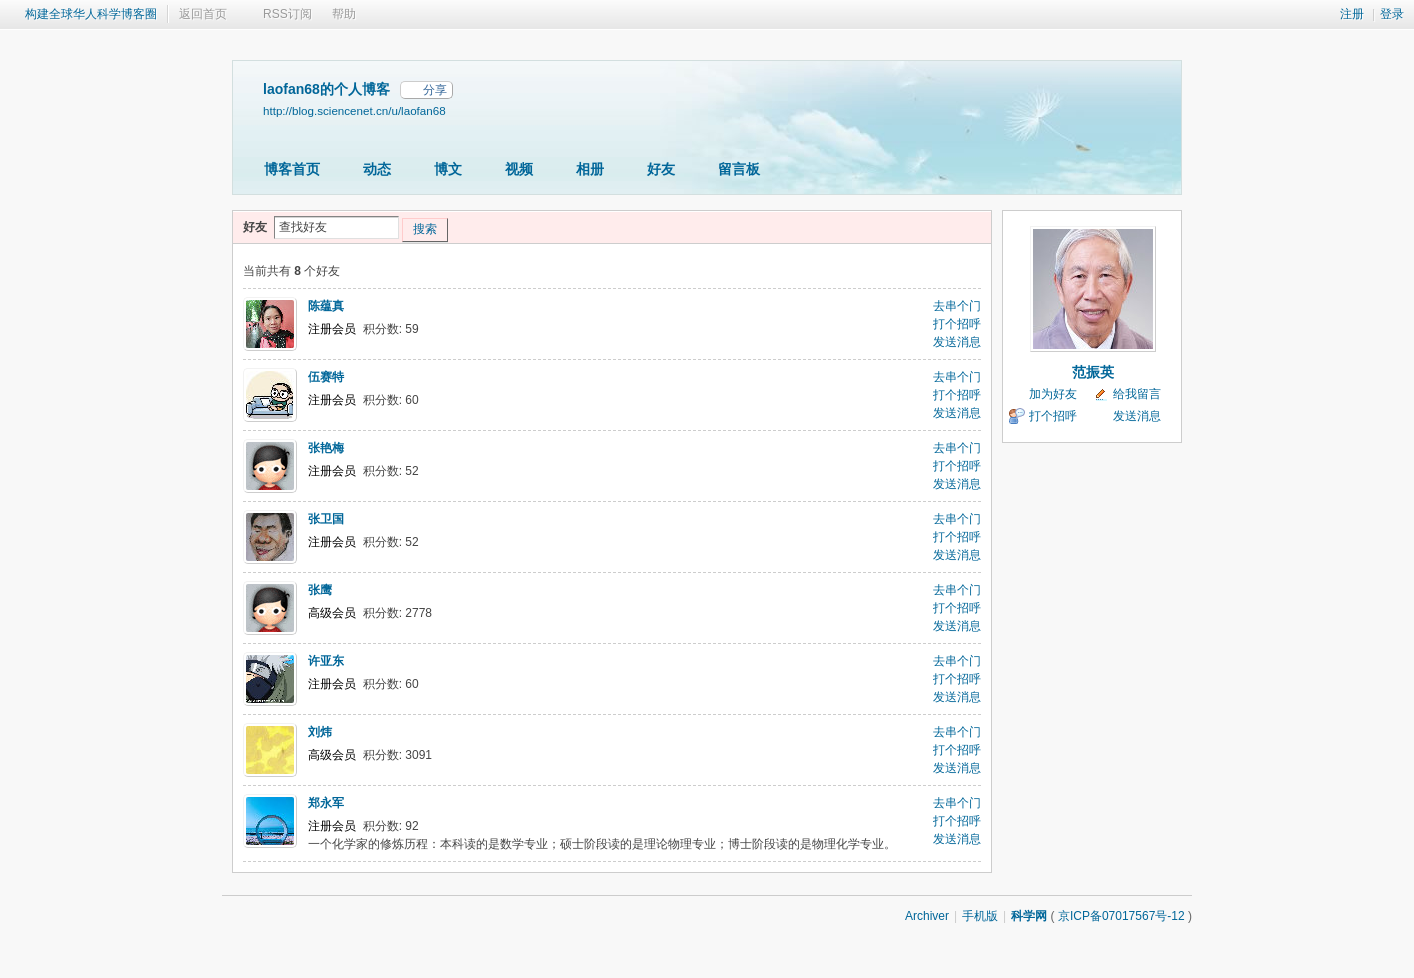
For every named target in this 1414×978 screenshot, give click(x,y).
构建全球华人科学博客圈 (91, 14)
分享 (435, 90)
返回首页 (203, 14)
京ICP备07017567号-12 (1121, 916)
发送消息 (957, 342)
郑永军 (326, 803)
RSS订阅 (287, 14)
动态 (377, 169)
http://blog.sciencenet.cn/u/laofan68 (354, 110)
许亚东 (326, 661)
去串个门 (957, 306)
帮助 (344, 14)
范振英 (1093, 372)
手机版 (980, 916)
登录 (1392, 14)
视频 (519, 169)
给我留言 (1137, 394)
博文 (448, 169)
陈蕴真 (326, 306)
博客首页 (292, 169)
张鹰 (320, 590)
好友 (661, 169)
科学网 (1029, 916)
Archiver (927, 916)
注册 (1352, 14)
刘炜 (320, 732)
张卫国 (326, 519)
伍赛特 (326, 377)
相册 (590, 169)
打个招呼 (957, 324)
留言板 (739, 169)
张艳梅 (326, 448)
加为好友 (1053, 394)
